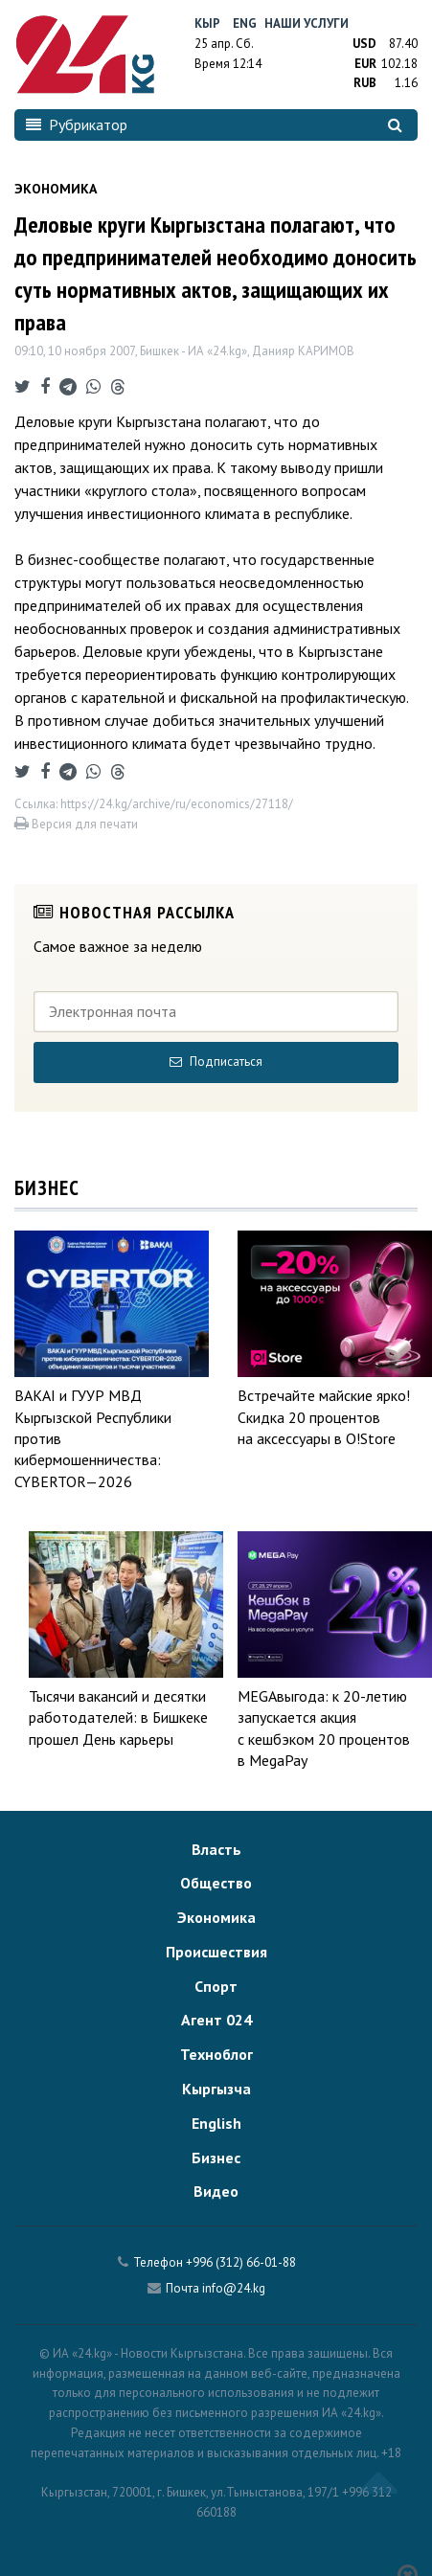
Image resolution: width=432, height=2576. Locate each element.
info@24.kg (233, 2288)
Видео (216, 2191)
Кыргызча (216, 2088)
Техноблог (216, 2054)
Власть (216, 1849)
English (216, 2123)
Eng (245, 23)
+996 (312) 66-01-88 (241, 2262)
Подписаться (216, 1061)
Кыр (207, 23)
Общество (216, 1882)
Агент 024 (216, 2019)
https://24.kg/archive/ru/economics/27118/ (176, 804)
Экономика (216, 1917)
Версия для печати (76, 824)
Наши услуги (306, 23)
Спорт (216, 1986)
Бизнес (216, 2157)
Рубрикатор (76, 124)
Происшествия (216, 1951)
